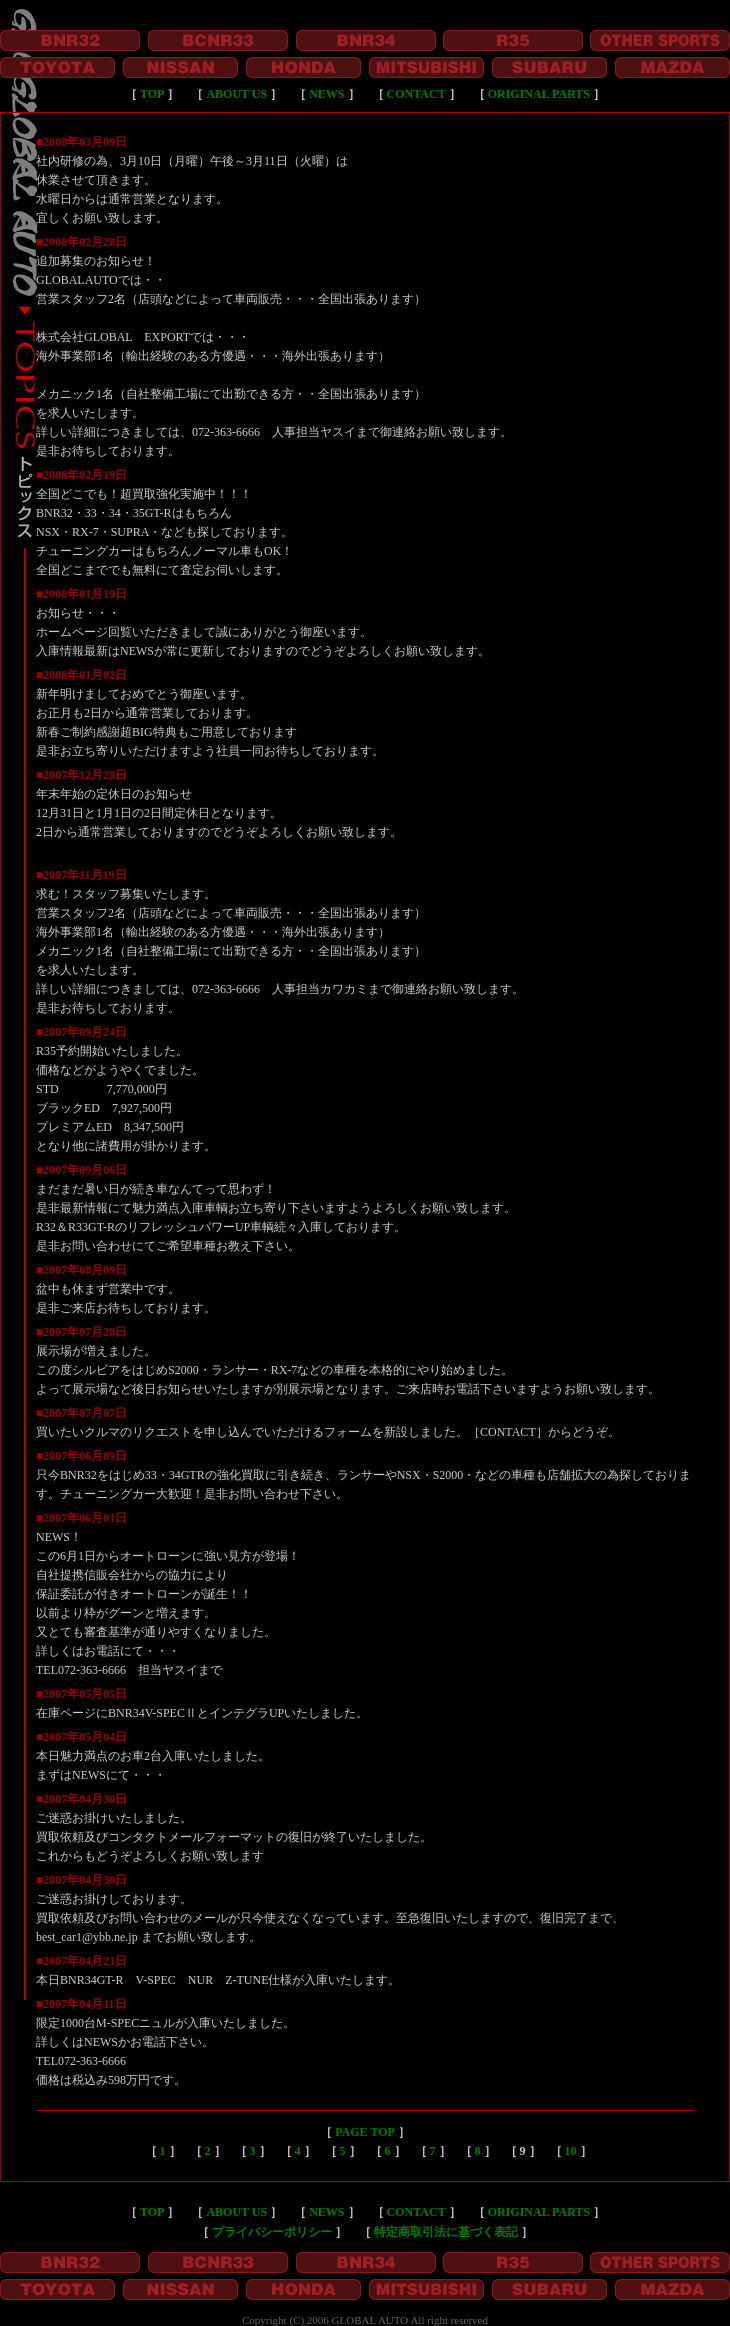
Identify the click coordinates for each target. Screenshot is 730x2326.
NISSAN (180, 67)
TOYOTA (57, 67)
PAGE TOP (365, 2132)
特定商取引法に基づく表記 (446, 2232)
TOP (152, 94)
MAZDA (672, 67)
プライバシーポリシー (272, 2232)
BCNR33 (218, 40)
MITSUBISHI (426, 67)
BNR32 (70, 40)
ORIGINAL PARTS (539, 94)
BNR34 (366, 40)
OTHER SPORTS (660, 40)
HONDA (303, 67)
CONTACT (416, 94)
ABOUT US (236, 94)
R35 (513, 40)
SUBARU (549, 67)
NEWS (326, 94)
